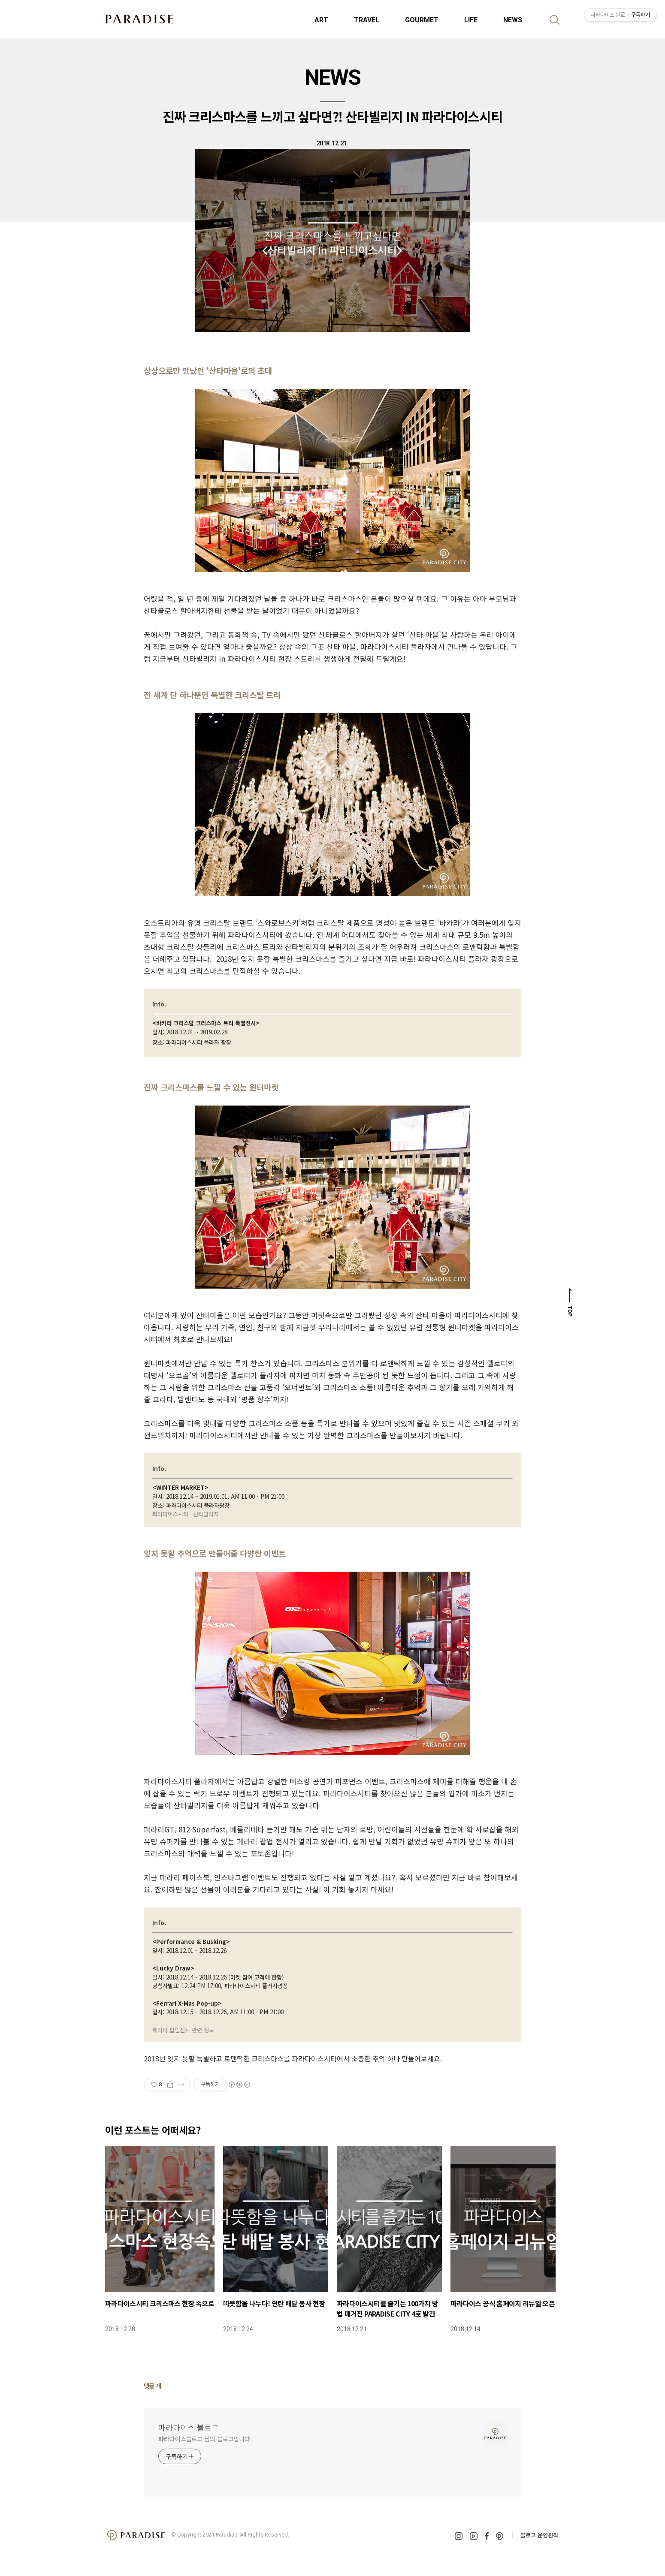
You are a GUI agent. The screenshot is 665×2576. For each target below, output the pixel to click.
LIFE (471, 20)
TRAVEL (366, 20)
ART (321, 20)
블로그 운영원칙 (539, 2535)
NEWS (512, 20)
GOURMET (421, 20)
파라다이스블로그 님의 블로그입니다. (205, 2438)
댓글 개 (152, 2385)
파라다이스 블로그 (188, 2427)
